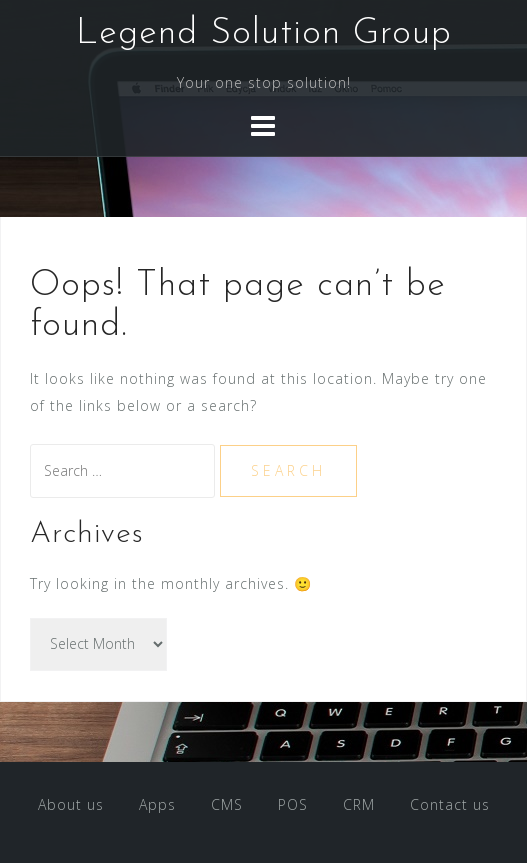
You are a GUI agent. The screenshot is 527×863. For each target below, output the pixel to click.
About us (71, 804)
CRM (359, 804)
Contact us (450, 804)
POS (293, 804)
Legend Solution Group (264, 34)
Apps (157, 804)
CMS (227, 804)
